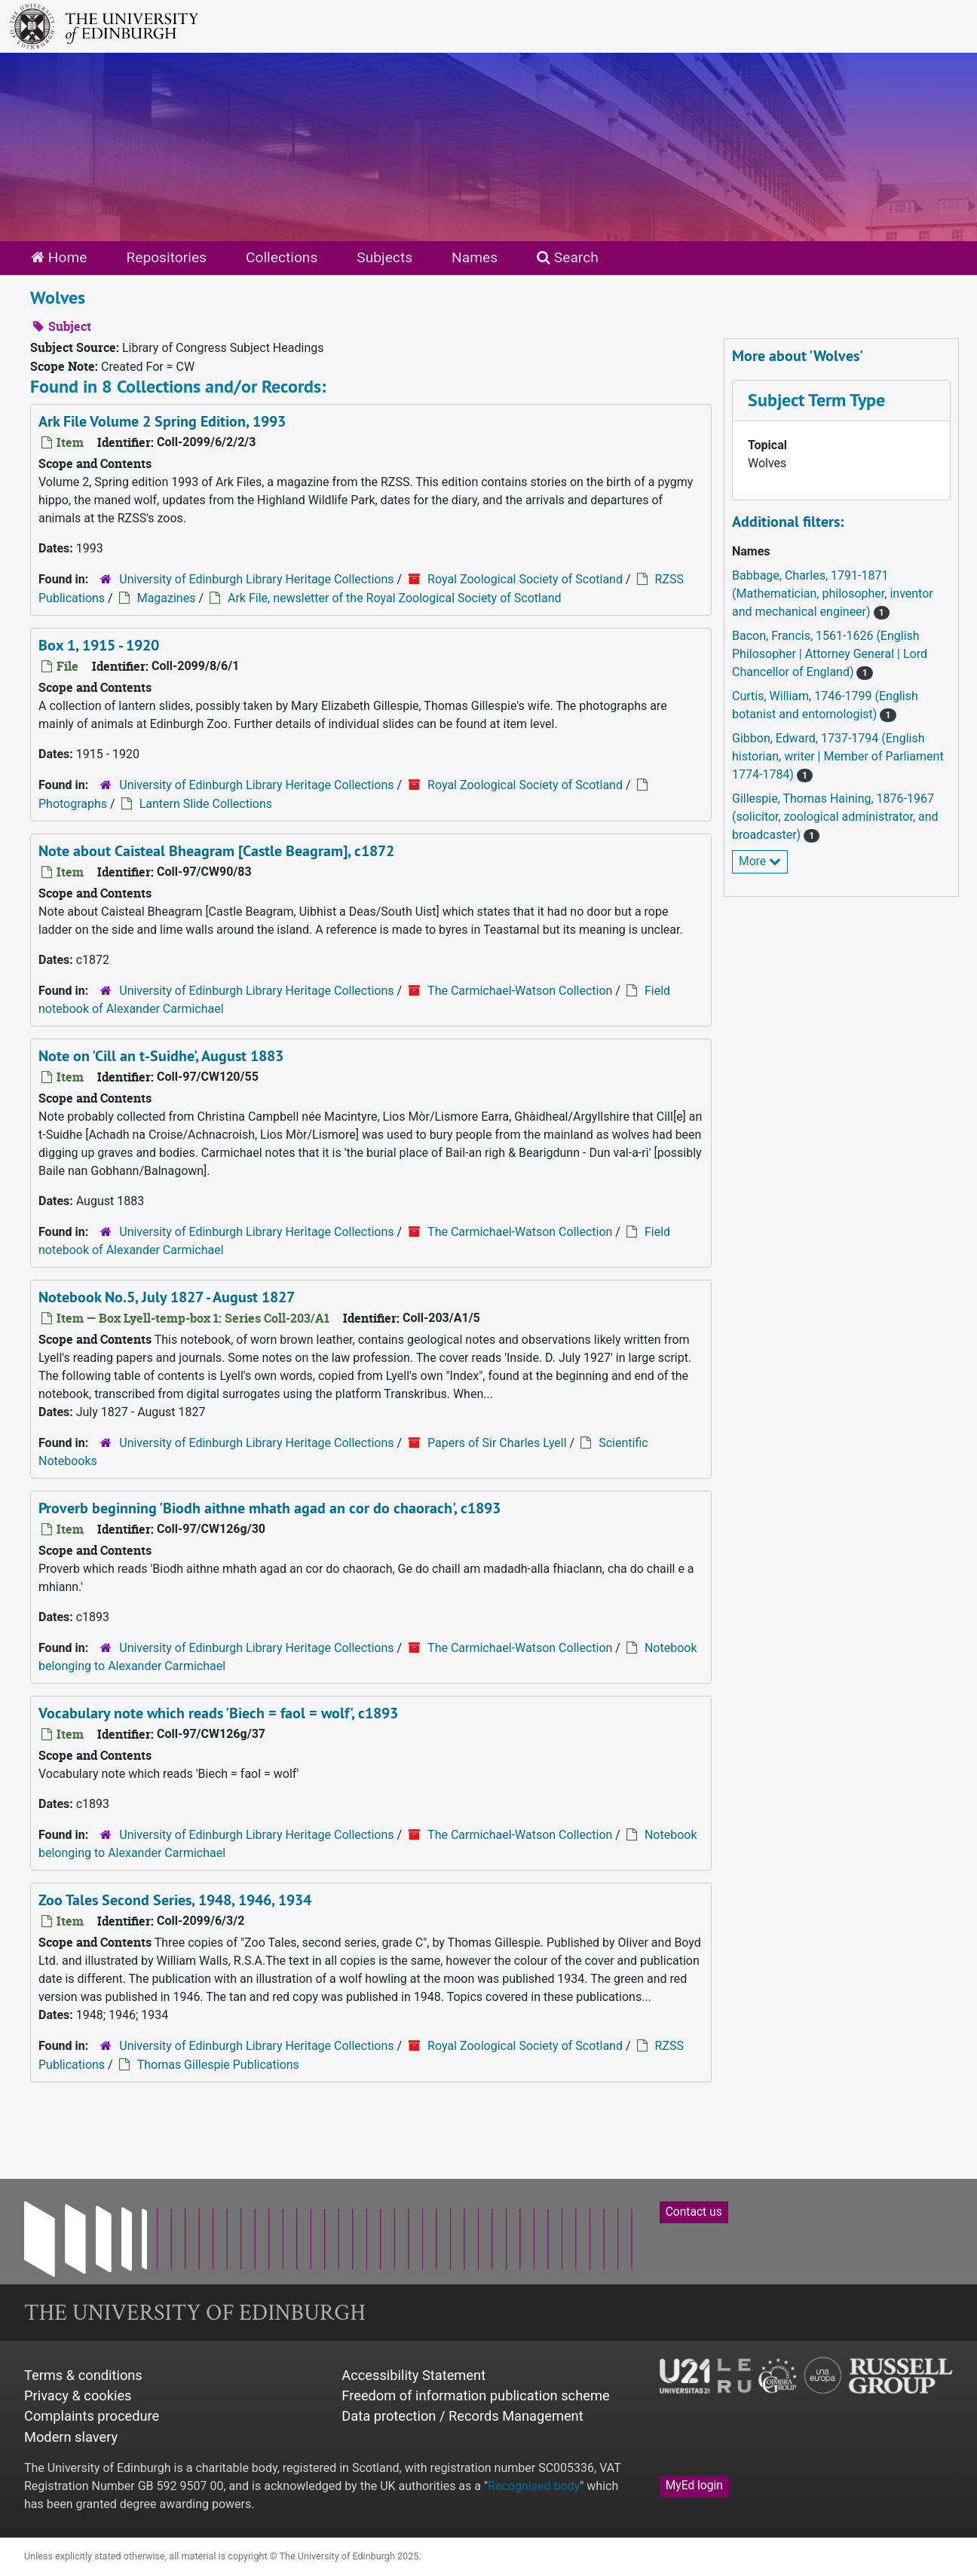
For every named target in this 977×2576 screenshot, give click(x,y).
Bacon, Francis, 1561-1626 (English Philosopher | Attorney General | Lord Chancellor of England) (829, 654)
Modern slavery (71, 2437)
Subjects (384, 257)
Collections (281, 257)
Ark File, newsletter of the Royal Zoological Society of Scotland (395, 598)
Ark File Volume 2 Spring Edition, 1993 (162, 421)
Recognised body (534, 2486)
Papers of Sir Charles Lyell (497, 1443)
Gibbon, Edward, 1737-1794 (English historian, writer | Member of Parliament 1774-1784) (838, 756)
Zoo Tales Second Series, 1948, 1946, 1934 (174, 1900)
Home (59, 257)
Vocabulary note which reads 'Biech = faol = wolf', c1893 (218, 1713)
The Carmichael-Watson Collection (519, 991)
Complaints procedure (91, 2416)
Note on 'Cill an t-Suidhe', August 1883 (160, 1056)
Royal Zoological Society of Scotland (525, 579)
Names (475, 257)
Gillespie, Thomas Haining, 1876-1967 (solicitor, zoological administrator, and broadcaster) (835, 816)
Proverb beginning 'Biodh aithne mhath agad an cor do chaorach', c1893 (269, 1508)
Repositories (166, 257)
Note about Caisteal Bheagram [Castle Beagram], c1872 (216, 851)
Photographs (72, 804)
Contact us (694, 2212)
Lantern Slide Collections (205, 804)
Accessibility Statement (413, 2375)
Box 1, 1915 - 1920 (98, 645)
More (760, 861)
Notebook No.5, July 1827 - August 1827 (166, 1297)
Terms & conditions (83, 2375)
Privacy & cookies (78, 2395)
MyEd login (694, 2485)
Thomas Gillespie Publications (218, 2064)
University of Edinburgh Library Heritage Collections (256, 579)
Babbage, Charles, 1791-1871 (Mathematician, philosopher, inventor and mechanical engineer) (832, 593)
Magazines (166, 598)
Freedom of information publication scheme (475, 2395)
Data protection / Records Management (462, 2416)
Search (568, 257)
